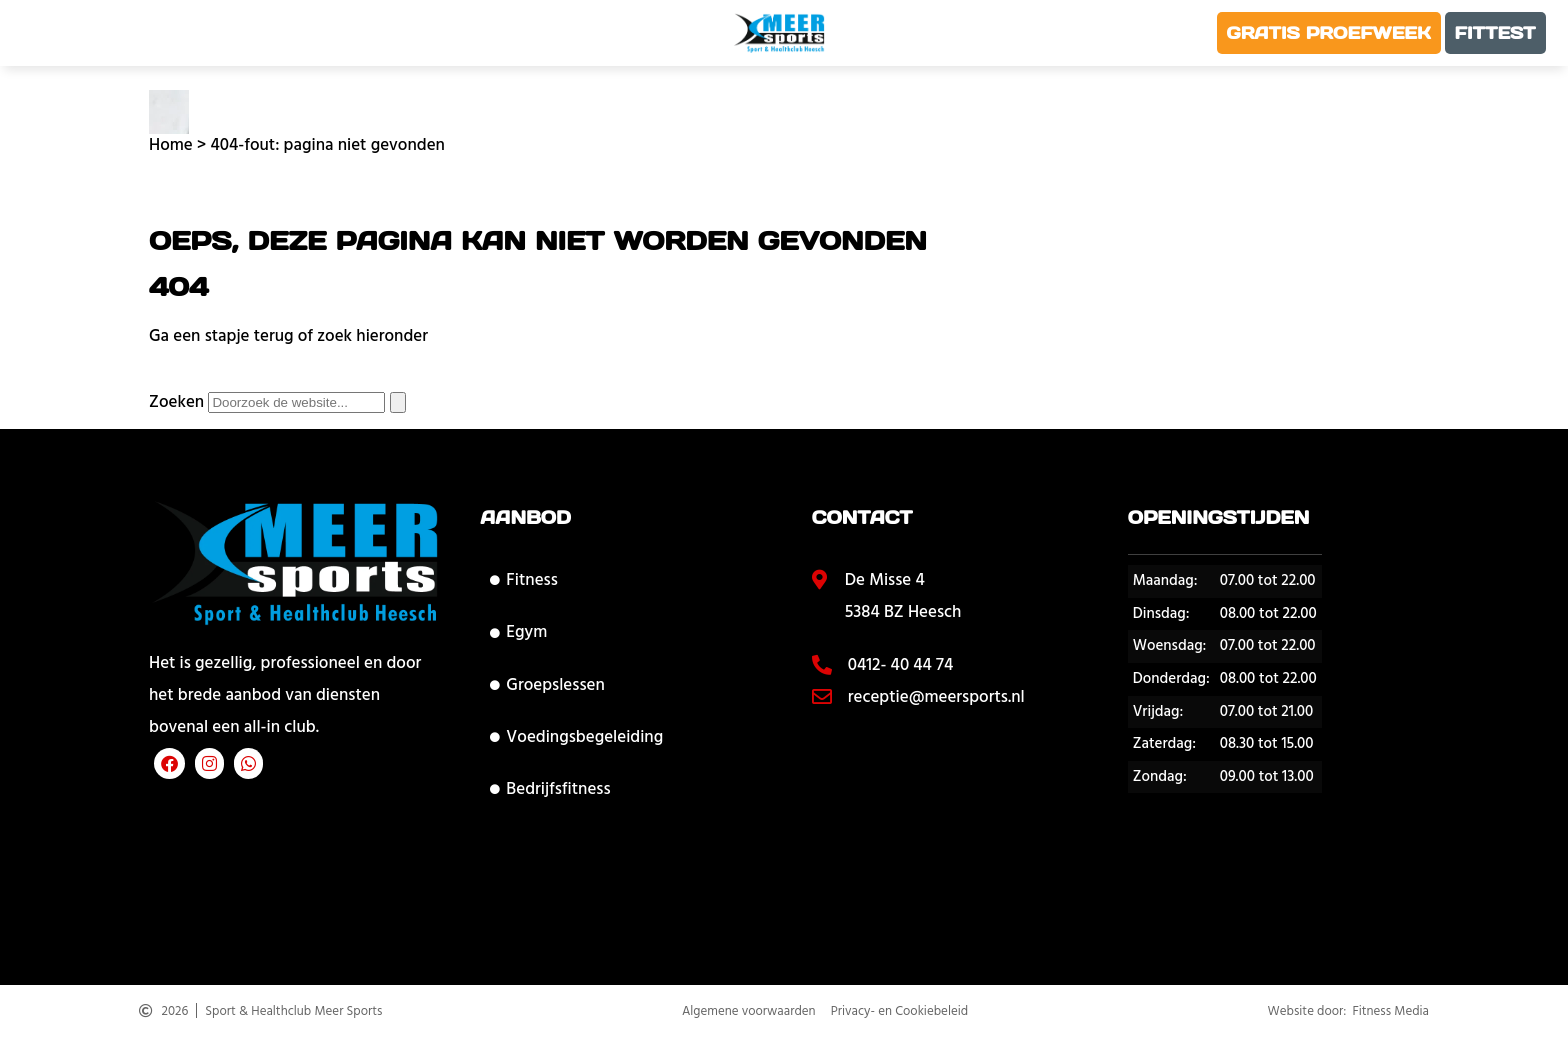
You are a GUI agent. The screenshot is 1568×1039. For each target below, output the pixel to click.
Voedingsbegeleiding (576, 737)
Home (171, 145)
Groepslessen (547, 685)
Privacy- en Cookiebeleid (899, 1013)
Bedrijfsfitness (550, 789)
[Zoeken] (398, 402)
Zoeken (176, 402)
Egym (518, 632)
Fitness (523, 580)
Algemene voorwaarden (749, 1013)
